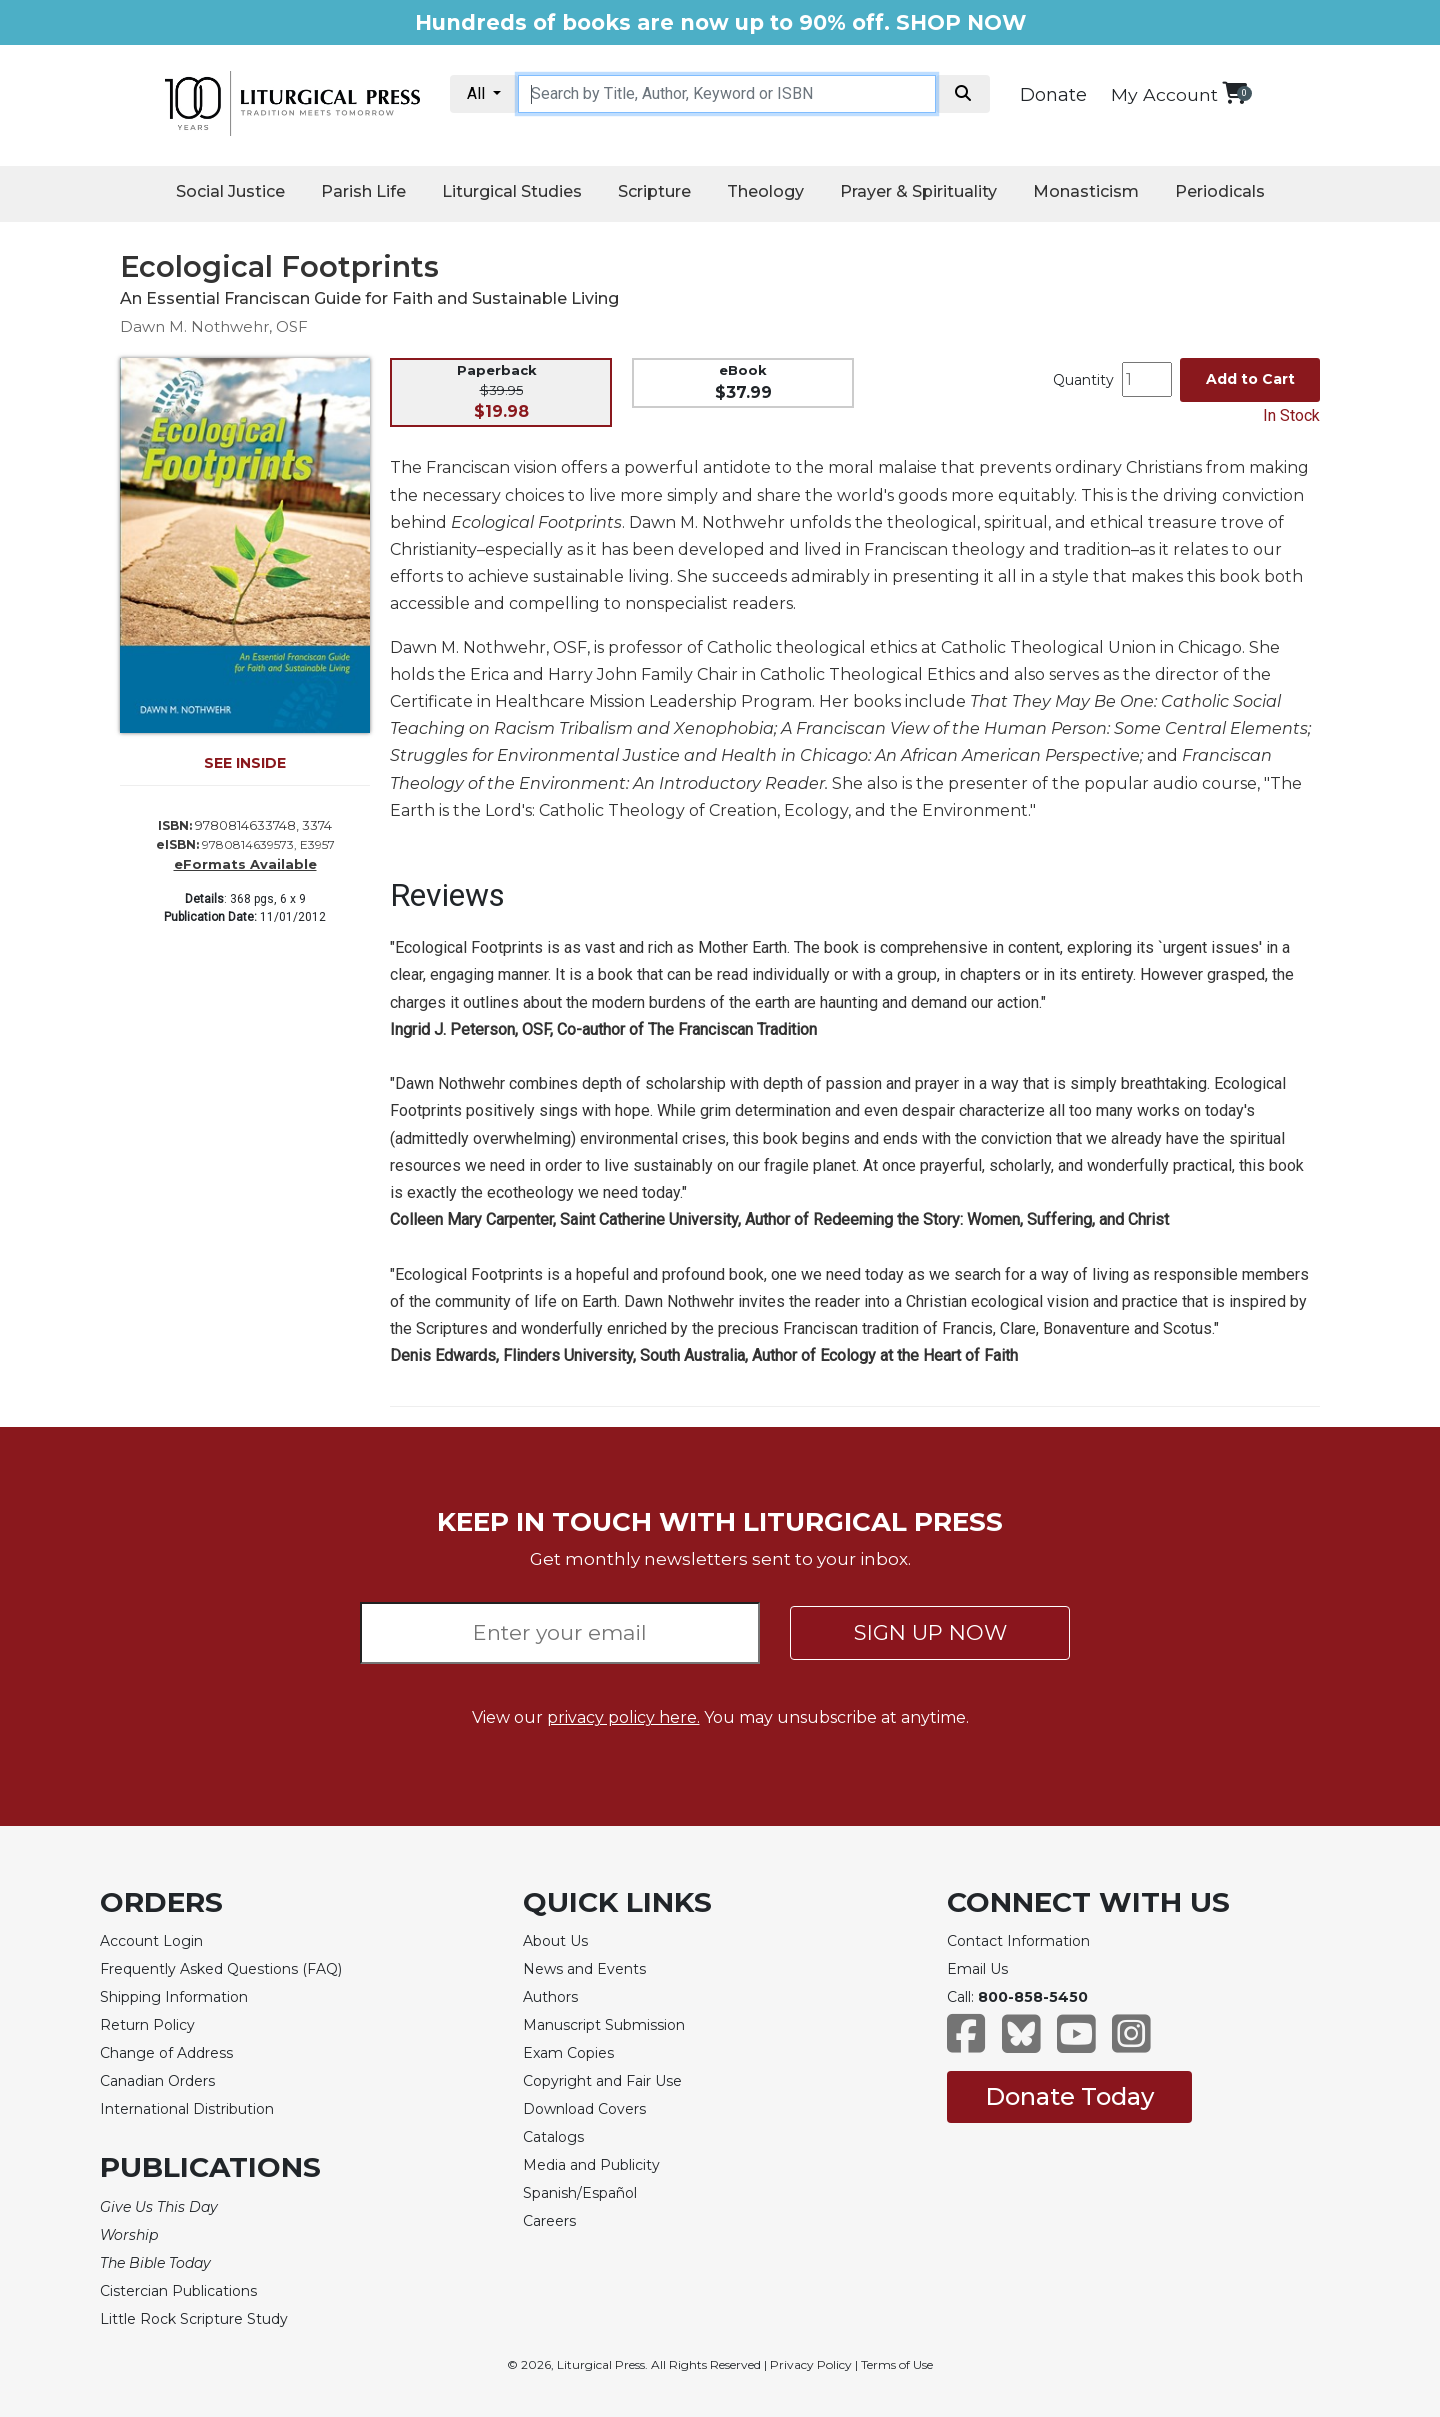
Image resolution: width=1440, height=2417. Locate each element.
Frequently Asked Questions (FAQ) (221, 1969)
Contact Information (1018, 1941)
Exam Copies (568, 2053)
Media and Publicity (591, 2165)
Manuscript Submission (604, 2025)
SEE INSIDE (245, 763)
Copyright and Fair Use (602, 2081)
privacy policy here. (623, 1717)
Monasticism (1086, 191)
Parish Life (363, 191)
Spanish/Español (580, 2193)
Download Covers (584, 2109)
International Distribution (187, 2109)
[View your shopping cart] (1234, 92)
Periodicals (1220, 191)
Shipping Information (174, 1997)
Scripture (654, 191)
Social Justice (230, 191)
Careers (549, 2221)
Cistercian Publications (178, 2291)
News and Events (584, 1969)
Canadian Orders (157, 2081)
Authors (550, 1997)
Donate (1053, 95)
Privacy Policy (811, 2364)
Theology (765, 191)
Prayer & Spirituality (918, 191)
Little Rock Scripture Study (194, 2319)
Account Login (151, 1941)
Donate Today (1069, 2096)
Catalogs (553, 2137)
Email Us (977, 1969)
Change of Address (166, 2053)
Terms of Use (897, 2364)
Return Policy (147, 2025)
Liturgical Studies (512, 191)
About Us (555, 1941)
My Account (1164, 94)
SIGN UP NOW (930, 1632)
